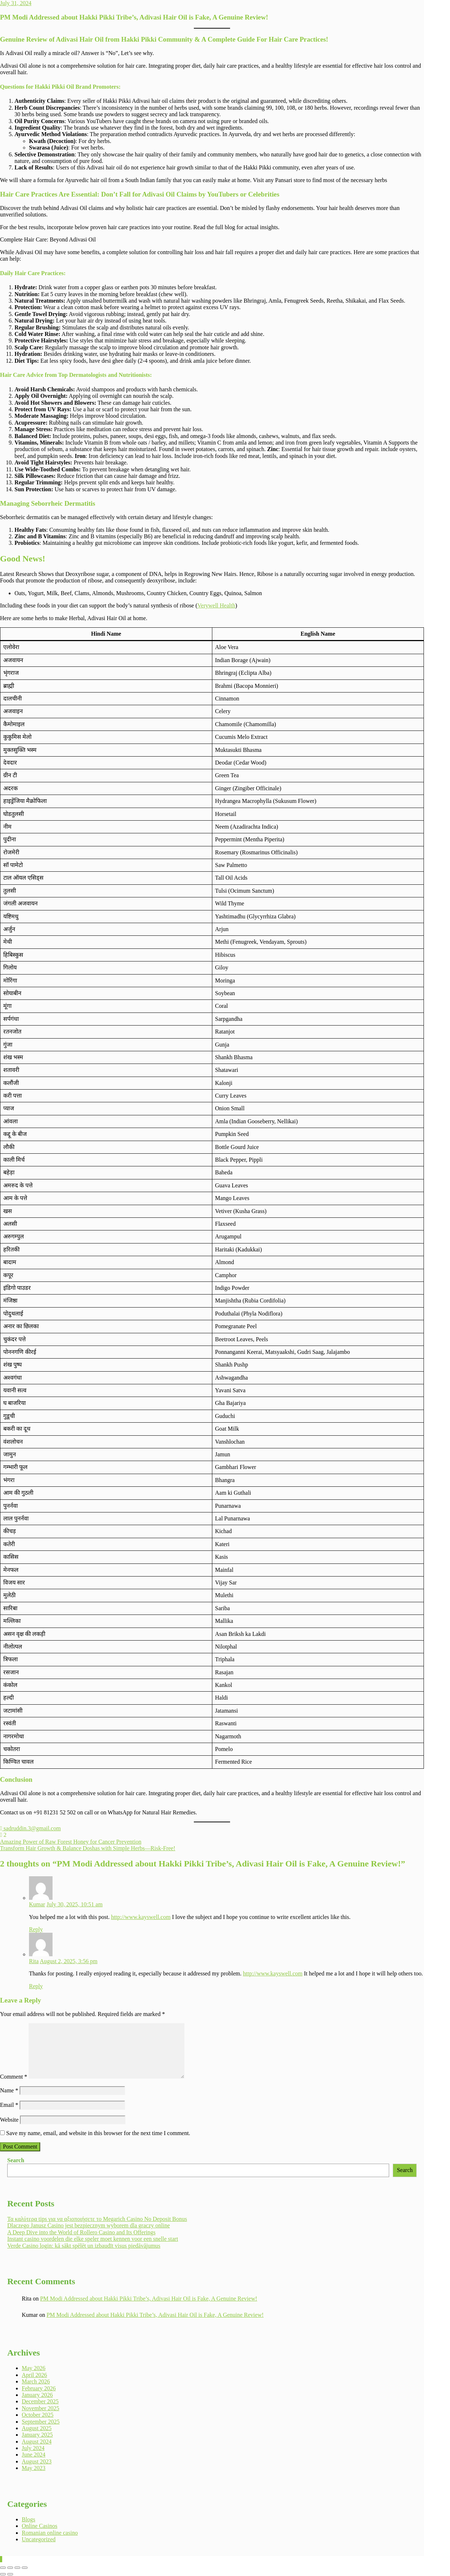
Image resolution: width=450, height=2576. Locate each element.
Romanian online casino (50, 2533)
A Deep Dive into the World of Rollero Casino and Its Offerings (81, 2232)
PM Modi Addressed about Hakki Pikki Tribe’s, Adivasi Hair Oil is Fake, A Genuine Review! (148, 2298)
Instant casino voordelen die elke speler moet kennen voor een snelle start (92, 2239)
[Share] (17, 2568)
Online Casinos (39, 2526)
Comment (13, 2077)
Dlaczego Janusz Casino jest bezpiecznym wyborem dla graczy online (88, 2225)
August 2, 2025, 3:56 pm (68, 1961)
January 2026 (37, 2395)
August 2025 (36, 2428)
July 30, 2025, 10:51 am (74, 1904)
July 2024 (33, 2448)
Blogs (28, 2519)
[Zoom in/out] (3, 2568)
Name (9, 2090)
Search (15, 2160)
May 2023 (33, 2468)
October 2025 (38, 2415)
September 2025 (40, 2422)
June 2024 (33, 2454)
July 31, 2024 (16, 3)
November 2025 (40, 2408)
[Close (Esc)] (25, 2568)
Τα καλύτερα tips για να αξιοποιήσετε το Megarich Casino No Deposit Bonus (97, 2219)
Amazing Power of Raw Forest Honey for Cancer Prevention (70, 1842)
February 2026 (39, 2388)
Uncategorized (38, 2539)
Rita (34, 1961)
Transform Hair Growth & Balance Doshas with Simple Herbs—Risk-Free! (87, 1848)
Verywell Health (216, 605)
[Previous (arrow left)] (3, 2574)
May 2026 (33, 2368)
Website (9, 2120)
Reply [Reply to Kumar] (36, 1929)
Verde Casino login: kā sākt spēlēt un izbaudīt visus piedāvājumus (84, 2246)
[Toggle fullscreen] (10, 2568)
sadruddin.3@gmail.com (30, 1828)
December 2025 (40, 2401)
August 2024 (36, 2441)
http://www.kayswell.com (140, 1917)
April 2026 (34, 2375)
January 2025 (37, 2435)
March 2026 (36, 2381)
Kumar (37, 1904)
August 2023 (36, 2461)
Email (9, 2105)
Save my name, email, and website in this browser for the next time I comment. (98, 2133)
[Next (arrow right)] (10, 2574)
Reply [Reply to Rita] (36, 1986)
